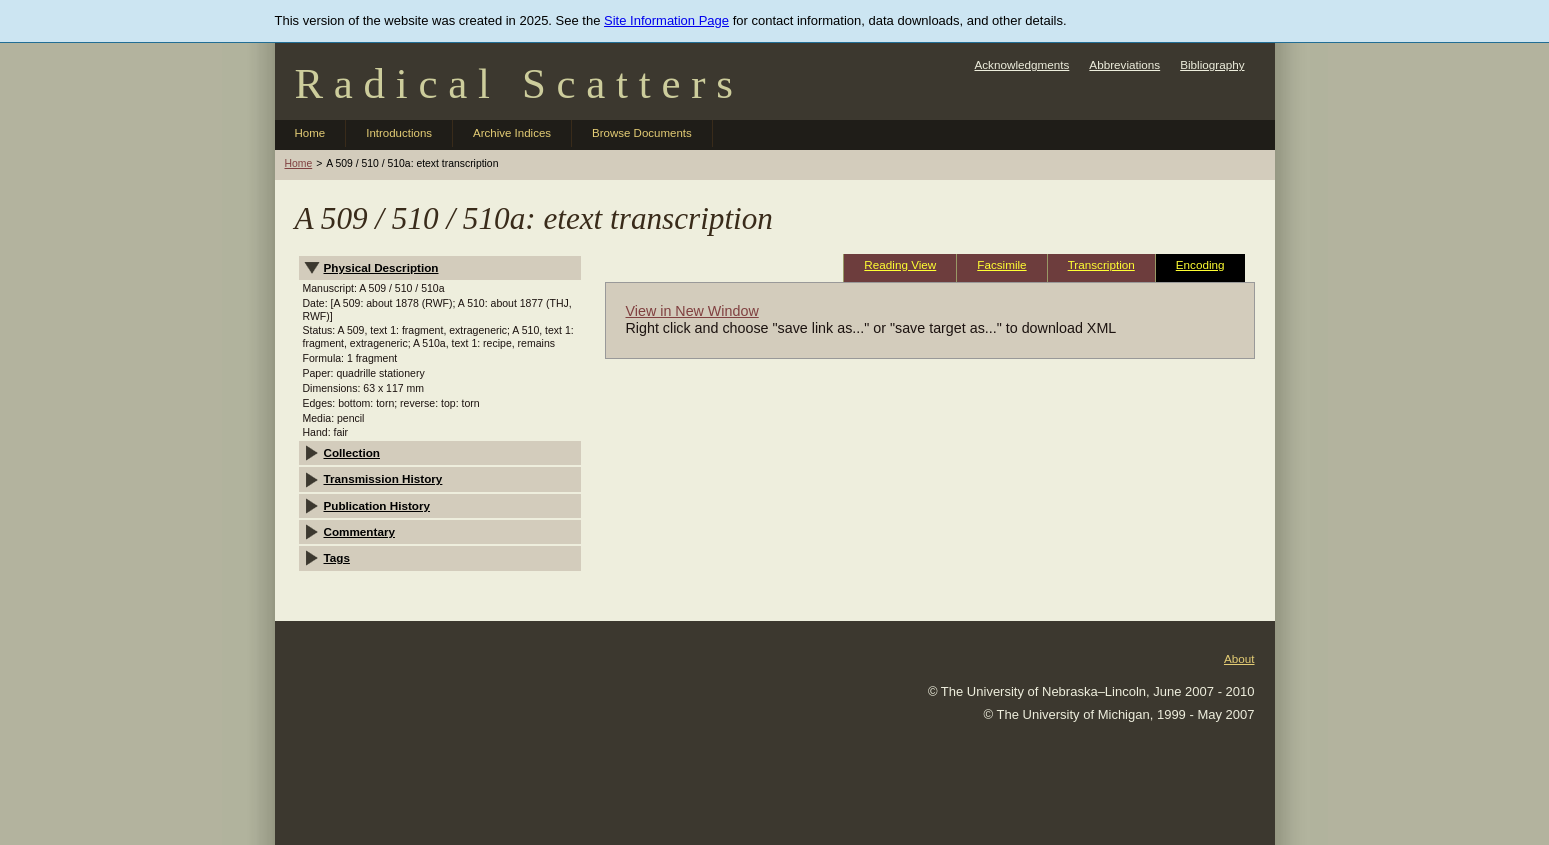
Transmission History (383, 478)
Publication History (377, 505)
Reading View (900, 264)
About (1239, 658)
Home (310, 133)
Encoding (1200, 264)
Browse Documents (642, 133)
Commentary (359, 531)
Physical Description (381, 267)
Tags (337, 557)
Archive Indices (512, 133)
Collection (352, 452)
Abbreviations (1124, 64)
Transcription (1101, 264)
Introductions (399, 133)
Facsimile (1001, 264)
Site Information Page (666, 20)
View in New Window (692, 311)
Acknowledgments (1021, 64)
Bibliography (1212, 64)
